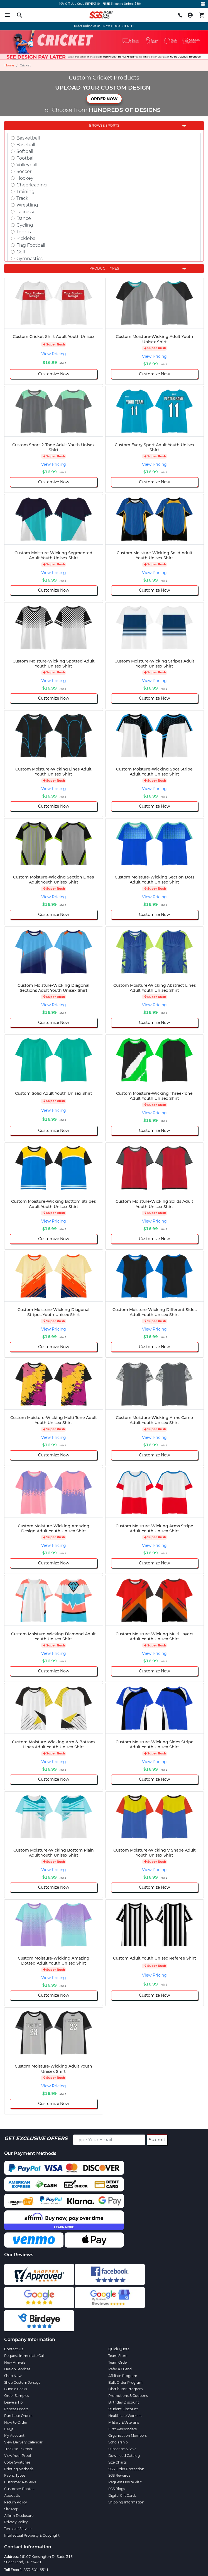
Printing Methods (18, 2469)
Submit (157, 2139)
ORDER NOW (104, 98)
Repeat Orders (16, 2409)
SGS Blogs (116, 2489)
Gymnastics (29, 258)
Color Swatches (17, 2462)
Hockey (24, 178)
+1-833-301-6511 (122, 26)
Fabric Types (14, 2475)
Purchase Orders (18, 2416)
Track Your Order (18, 2449)
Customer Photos (19, 2489)
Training (25, 191)
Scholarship (118, 2442)
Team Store (117, 2356)
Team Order (118, 2362)
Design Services (17, 2369)
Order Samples (16, 2395)
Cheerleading (31, 185)
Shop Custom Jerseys (22, 2382)
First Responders (122, 2429)
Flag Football (30, 245)
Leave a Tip (13, 2402)
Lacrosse (26, 211)
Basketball (28, 138)
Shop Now (13, 2376)
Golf (20, 252)
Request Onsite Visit (125, 2482)
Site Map (11, 2509)
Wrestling (27, 205)
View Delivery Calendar (23, 2442)
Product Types (104, 268)
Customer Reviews (20, 2482)
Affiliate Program (122, 2376)
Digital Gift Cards (122, 2495)
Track (22, 198)
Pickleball (27, 238)
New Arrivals (14, 2362)
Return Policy (15, 2502)
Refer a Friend (120, 2369)
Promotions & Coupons (128, 2395)
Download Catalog (124, 2455)
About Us (12, 2495)
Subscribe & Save (122, 2449)
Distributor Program (125, 2389)
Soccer (23, 171)
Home (9, 65)
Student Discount (123, 2409)
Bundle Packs (15, 2389)
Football (25, 158)
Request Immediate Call (24, 2356)
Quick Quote (118, 2349)
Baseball (25, 144)
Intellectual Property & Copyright (32, 2535)
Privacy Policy (16, 2522)
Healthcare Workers (124, 2416)
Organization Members (127, 2435)
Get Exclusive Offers (35, 2138)
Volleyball (26, 164)
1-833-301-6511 (34, 2570)
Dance (23, 218)
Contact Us (13, 2349)
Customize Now (53, 373)
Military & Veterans (123, 2422)
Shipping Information (126, 2502)
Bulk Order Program (125, 2382)
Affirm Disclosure (18, 2515)
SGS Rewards (119, 2475)
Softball (24, 151)
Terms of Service (17, 2529)
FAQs (8, 2429)
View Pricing (53, 353)
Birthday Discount (123, 2402)
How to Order (15, 2422)
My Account (14, 2435)
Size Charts (117, 2462)
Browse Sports (104, 125)
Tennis (23, 231)
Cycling (24, 225)
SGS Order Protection (126, 2469)
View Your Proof (17, 2455)
